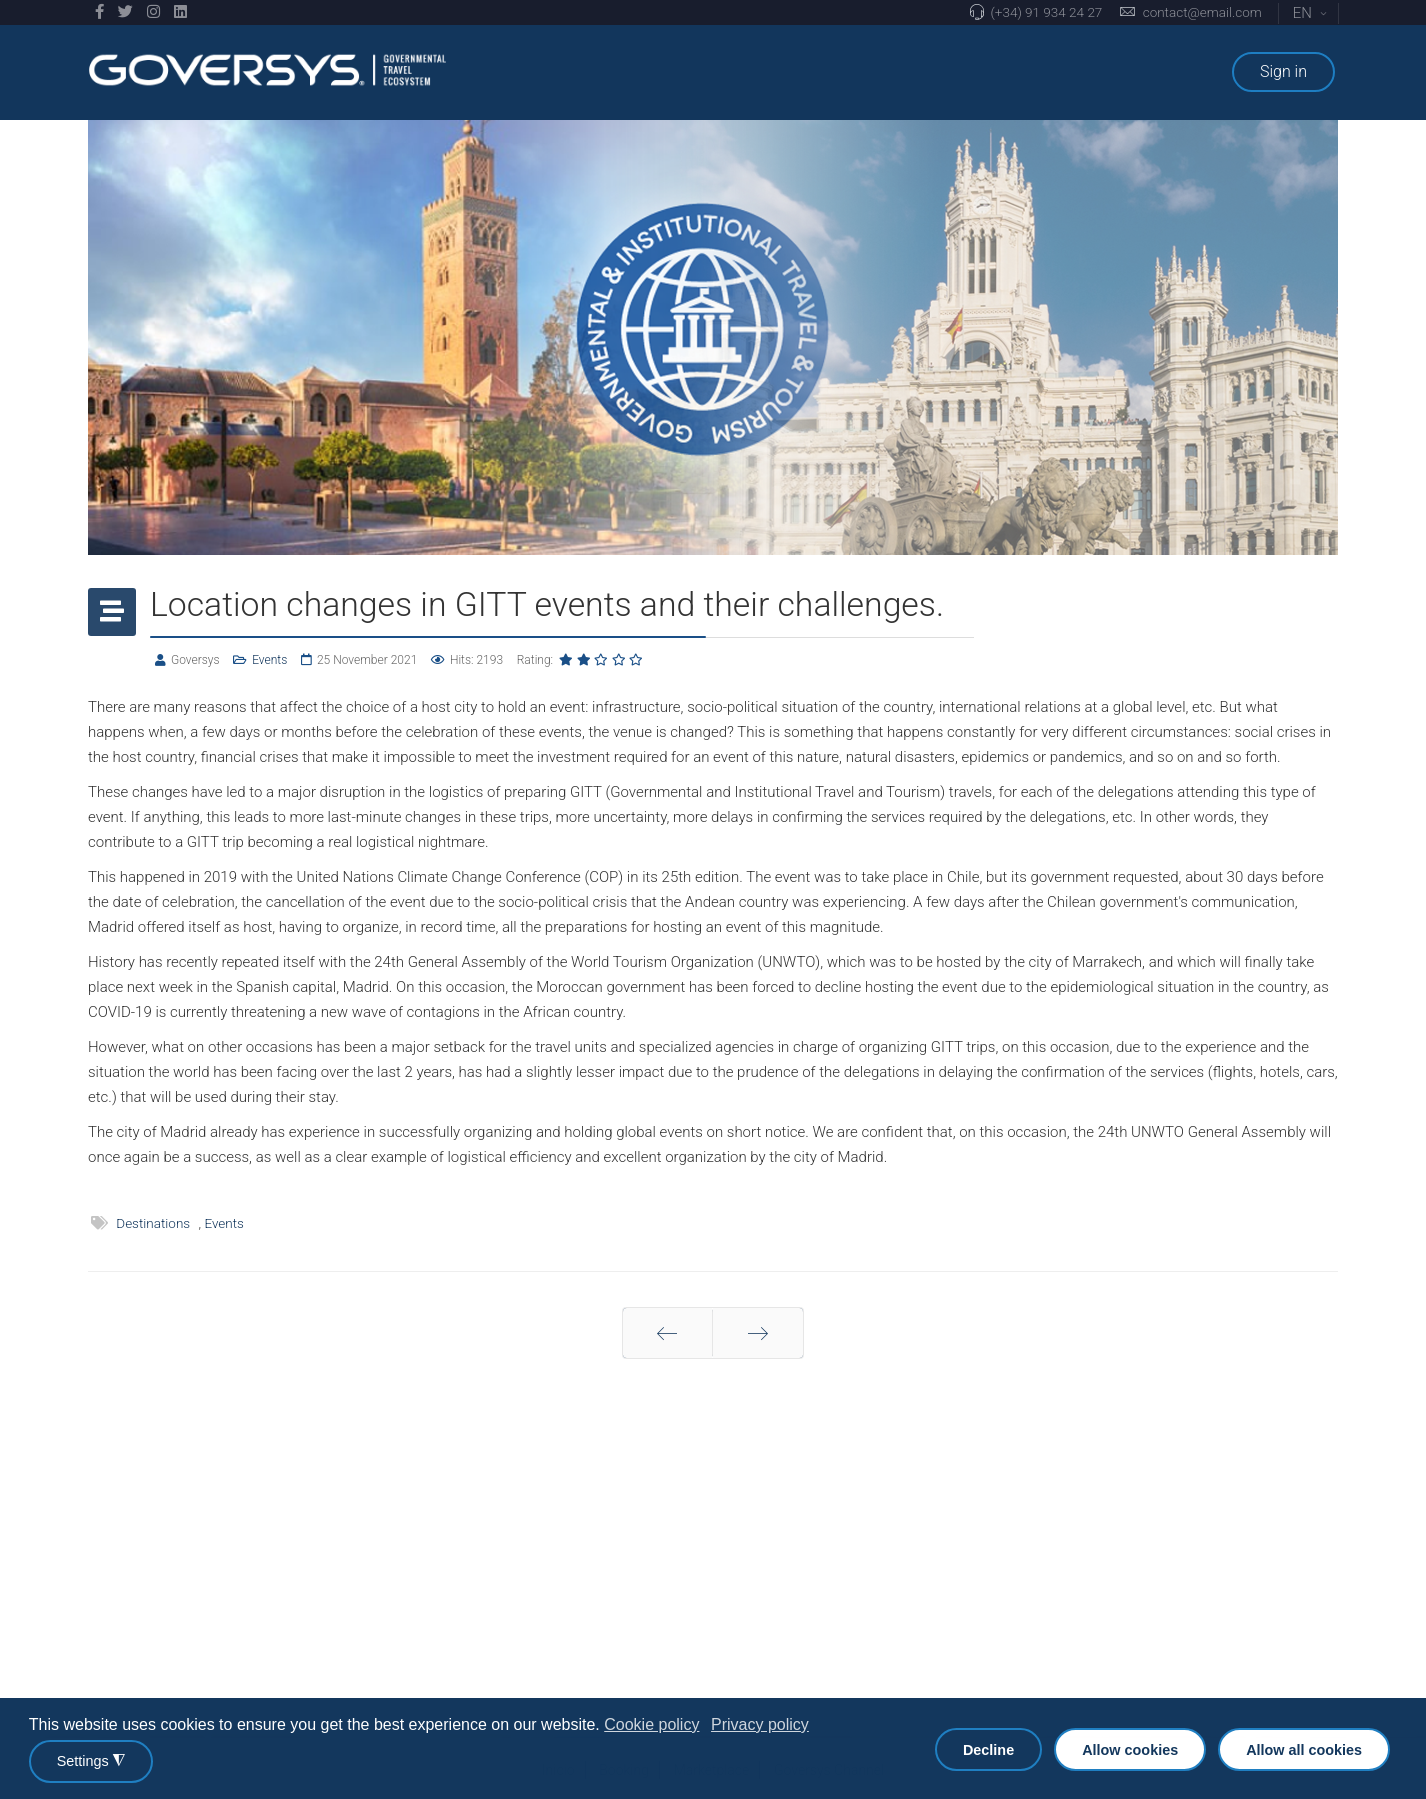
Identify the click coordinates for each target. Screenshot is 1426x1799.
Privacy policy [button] (760, 1724)
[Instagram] (153, 12)
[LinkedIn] (180, 12)
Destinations (153, 1223)
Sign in (1283, 71)
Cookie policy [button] (651, 1724)
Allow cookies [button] (1130, 1750)
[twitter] (125, 12)
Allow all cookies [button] (1304, 1750)
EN (1310, 13)
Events (269, 660)
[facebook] (99, 12)
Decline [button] (988, 1750)
